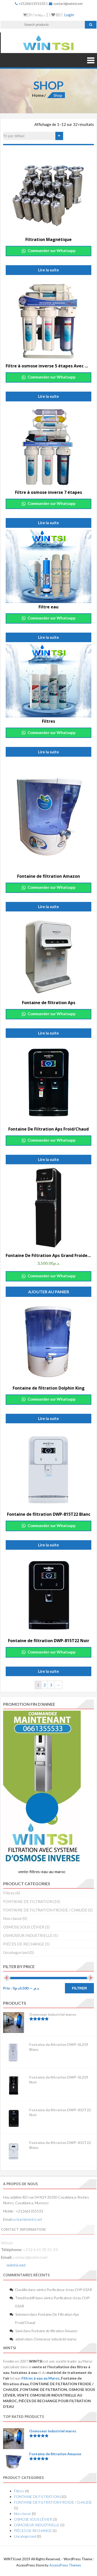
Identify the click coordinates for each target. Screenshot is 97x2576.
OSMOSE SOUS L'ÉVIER (23, 1927)
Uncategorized (15, 1952)
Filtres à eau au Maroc (40, 2378)
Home (38, 95)
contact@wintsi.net (66, 4)
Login (69, 14)
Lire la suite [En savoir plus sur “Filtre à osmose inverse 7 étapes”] (48, 522)
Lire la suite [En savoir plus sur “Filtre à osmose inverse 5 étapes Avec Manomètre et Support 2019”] (48, 396)
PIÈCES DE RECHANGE (23, 1944)
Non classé (12, 1918)
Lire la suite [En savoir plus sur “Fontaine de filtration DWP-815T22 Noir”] (48, 1671)
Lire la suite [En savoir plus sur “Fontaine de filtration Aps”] (48, 1033)
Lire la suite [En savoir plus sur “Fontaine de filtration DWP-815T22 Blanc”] (48, 1545)
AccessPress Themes (65, 2565)
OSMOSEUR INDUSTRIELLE (28, 1935)
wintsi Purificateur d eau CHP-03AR (64, 2289)
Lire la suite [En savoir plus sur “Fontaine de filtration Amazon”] (48, 906)
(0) (56, 15)
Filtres (8, 1893)
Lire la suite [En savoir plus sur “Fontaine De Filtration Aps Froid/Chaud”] (48, 1159)
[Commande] (33, 136)
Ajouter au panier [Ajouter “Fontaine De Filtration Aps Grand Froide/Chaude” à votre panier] (48, 1291)
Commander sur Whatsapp (49, 250)
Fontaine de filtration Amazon (54, 2331)
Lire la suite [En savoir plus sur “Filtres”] (48, 751)
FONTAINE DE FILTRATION (28, 1901)
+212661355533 (30, 4)
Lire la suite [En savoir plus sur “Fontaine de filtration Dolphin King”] (48, 1418)
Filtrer (79, 1988)
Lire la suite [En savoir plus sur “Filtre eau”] (48, 637)
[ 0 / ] (35, 14)
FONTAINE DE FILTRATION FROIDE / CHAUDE (45, 1910)
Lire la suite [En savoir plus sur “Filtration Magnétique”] (48, 270)
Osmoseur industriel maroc (55, 2339)
